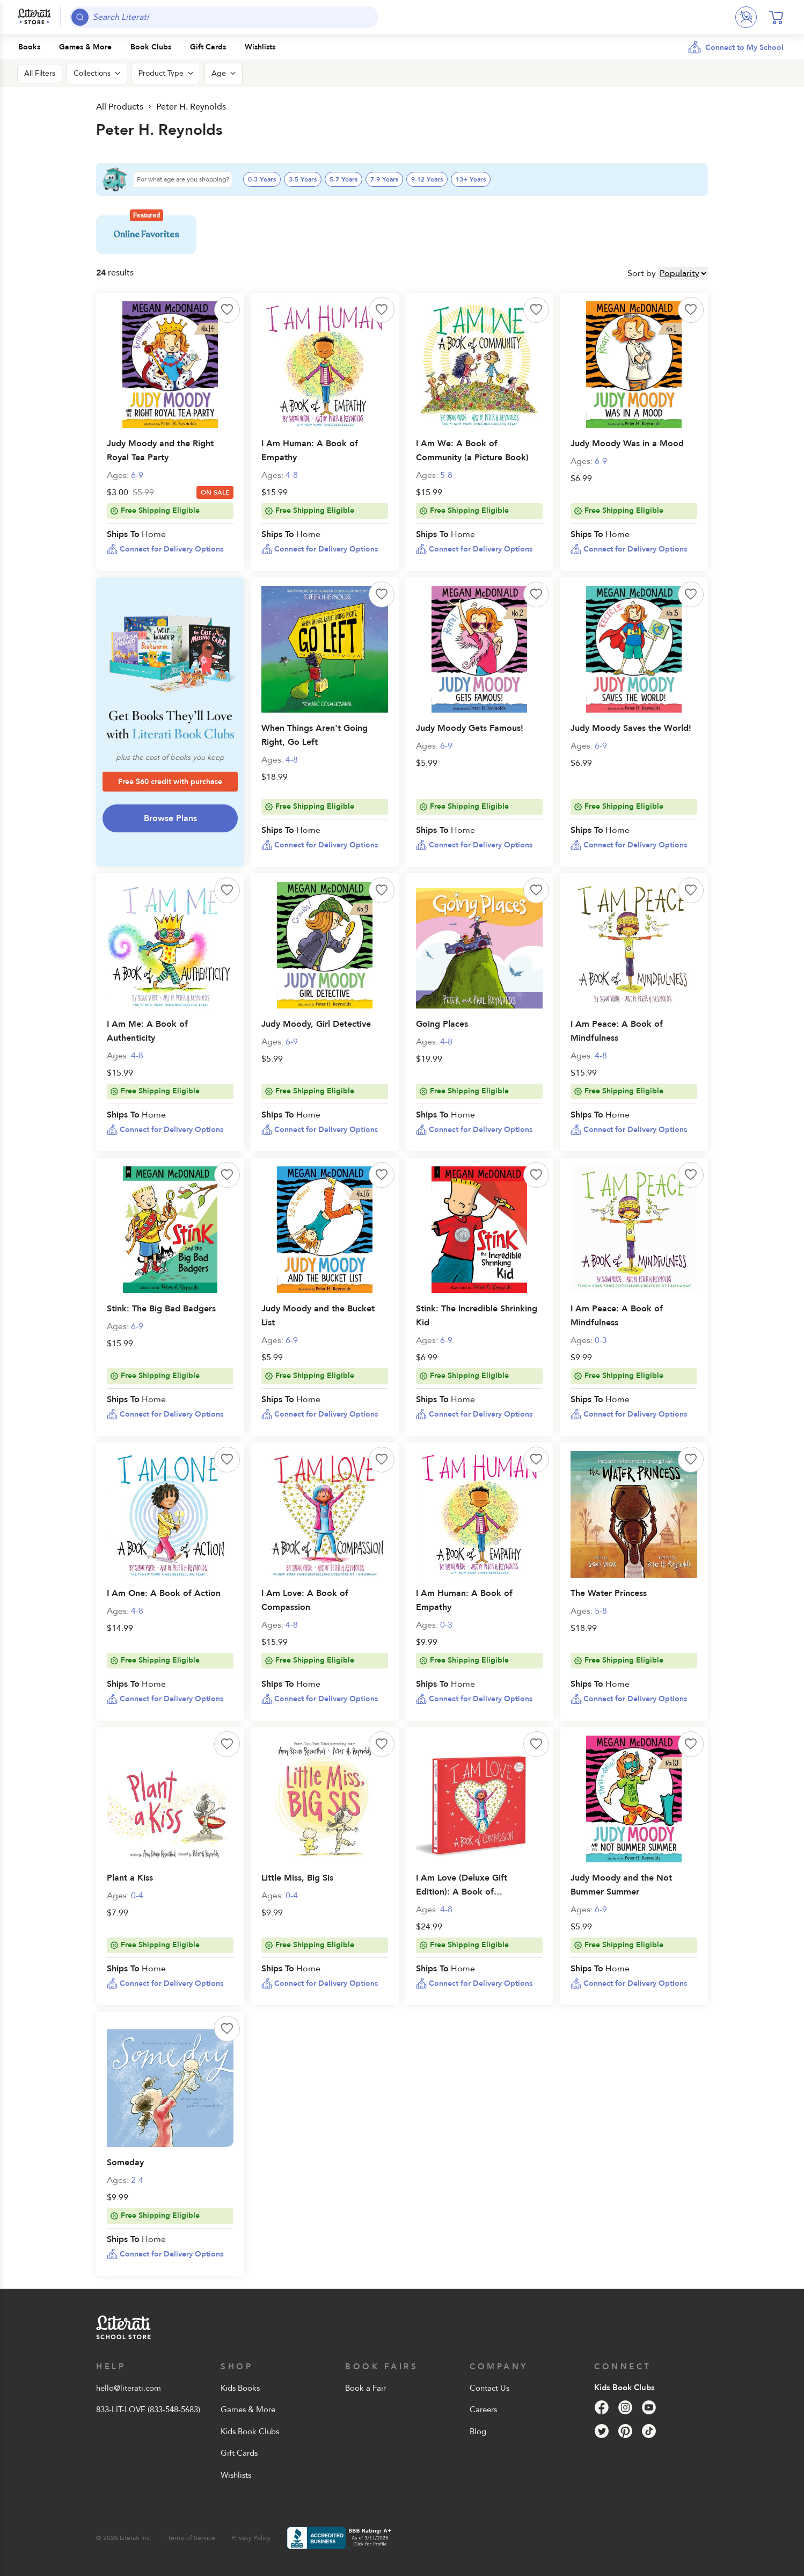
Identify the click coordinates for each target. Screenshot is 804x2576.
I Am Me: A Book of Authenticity (147, 1031)
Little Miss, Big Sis (297, 1878)
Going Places (442, 1024)
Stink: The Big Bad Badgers (161, 1309)
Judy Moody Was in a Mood (627, 443)
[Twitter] (601, 2431)
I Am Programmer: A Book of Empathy (309, 450)
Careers (483, 2409)
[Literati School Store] (34, 17)
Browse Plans (170, 818)
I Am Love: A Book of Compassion (304, 1600)
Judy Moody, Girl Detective (316, 1024)
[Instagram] (625, 2407)
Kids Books (240, 2388)
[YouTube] (648, 2407)
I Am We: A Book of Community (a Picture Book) (472, 450)
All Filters (39, 73)
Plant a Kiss (130, 1878)
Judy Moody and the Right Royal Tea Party (160, 450)
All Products (119, 107)
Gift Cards (239, 2453)
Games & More (248, 2409)
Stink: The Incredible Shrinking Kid (476, 1316)
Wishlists (236, 2475)
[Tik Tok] (648, 2431)
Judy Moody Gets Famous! (469, 728)
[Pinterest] (625, 2431)
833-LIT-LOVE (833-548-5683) (148, 2409)
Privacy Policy (251, 2538)
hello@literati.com (128, 2388)
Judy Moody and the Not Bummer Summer (621, 1885)
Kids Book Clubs (250, 2431)
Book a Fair (365, 2388)
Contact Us (489, 2388)
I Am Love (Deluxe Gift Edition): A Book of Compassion (461, 1892)
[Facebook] (601, 2407)
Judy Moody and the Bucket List (318, 1316)
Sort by (641, 273)
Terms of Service (191, 2538)
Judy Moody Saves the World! (631, 728)
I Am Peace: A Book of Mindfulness (617, 1031)
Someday (125, 2162)
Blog (478, 2431)
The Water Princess (609, 1593)
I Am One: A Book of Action (164, 1593)
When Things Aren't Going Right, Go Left (314, 735)
